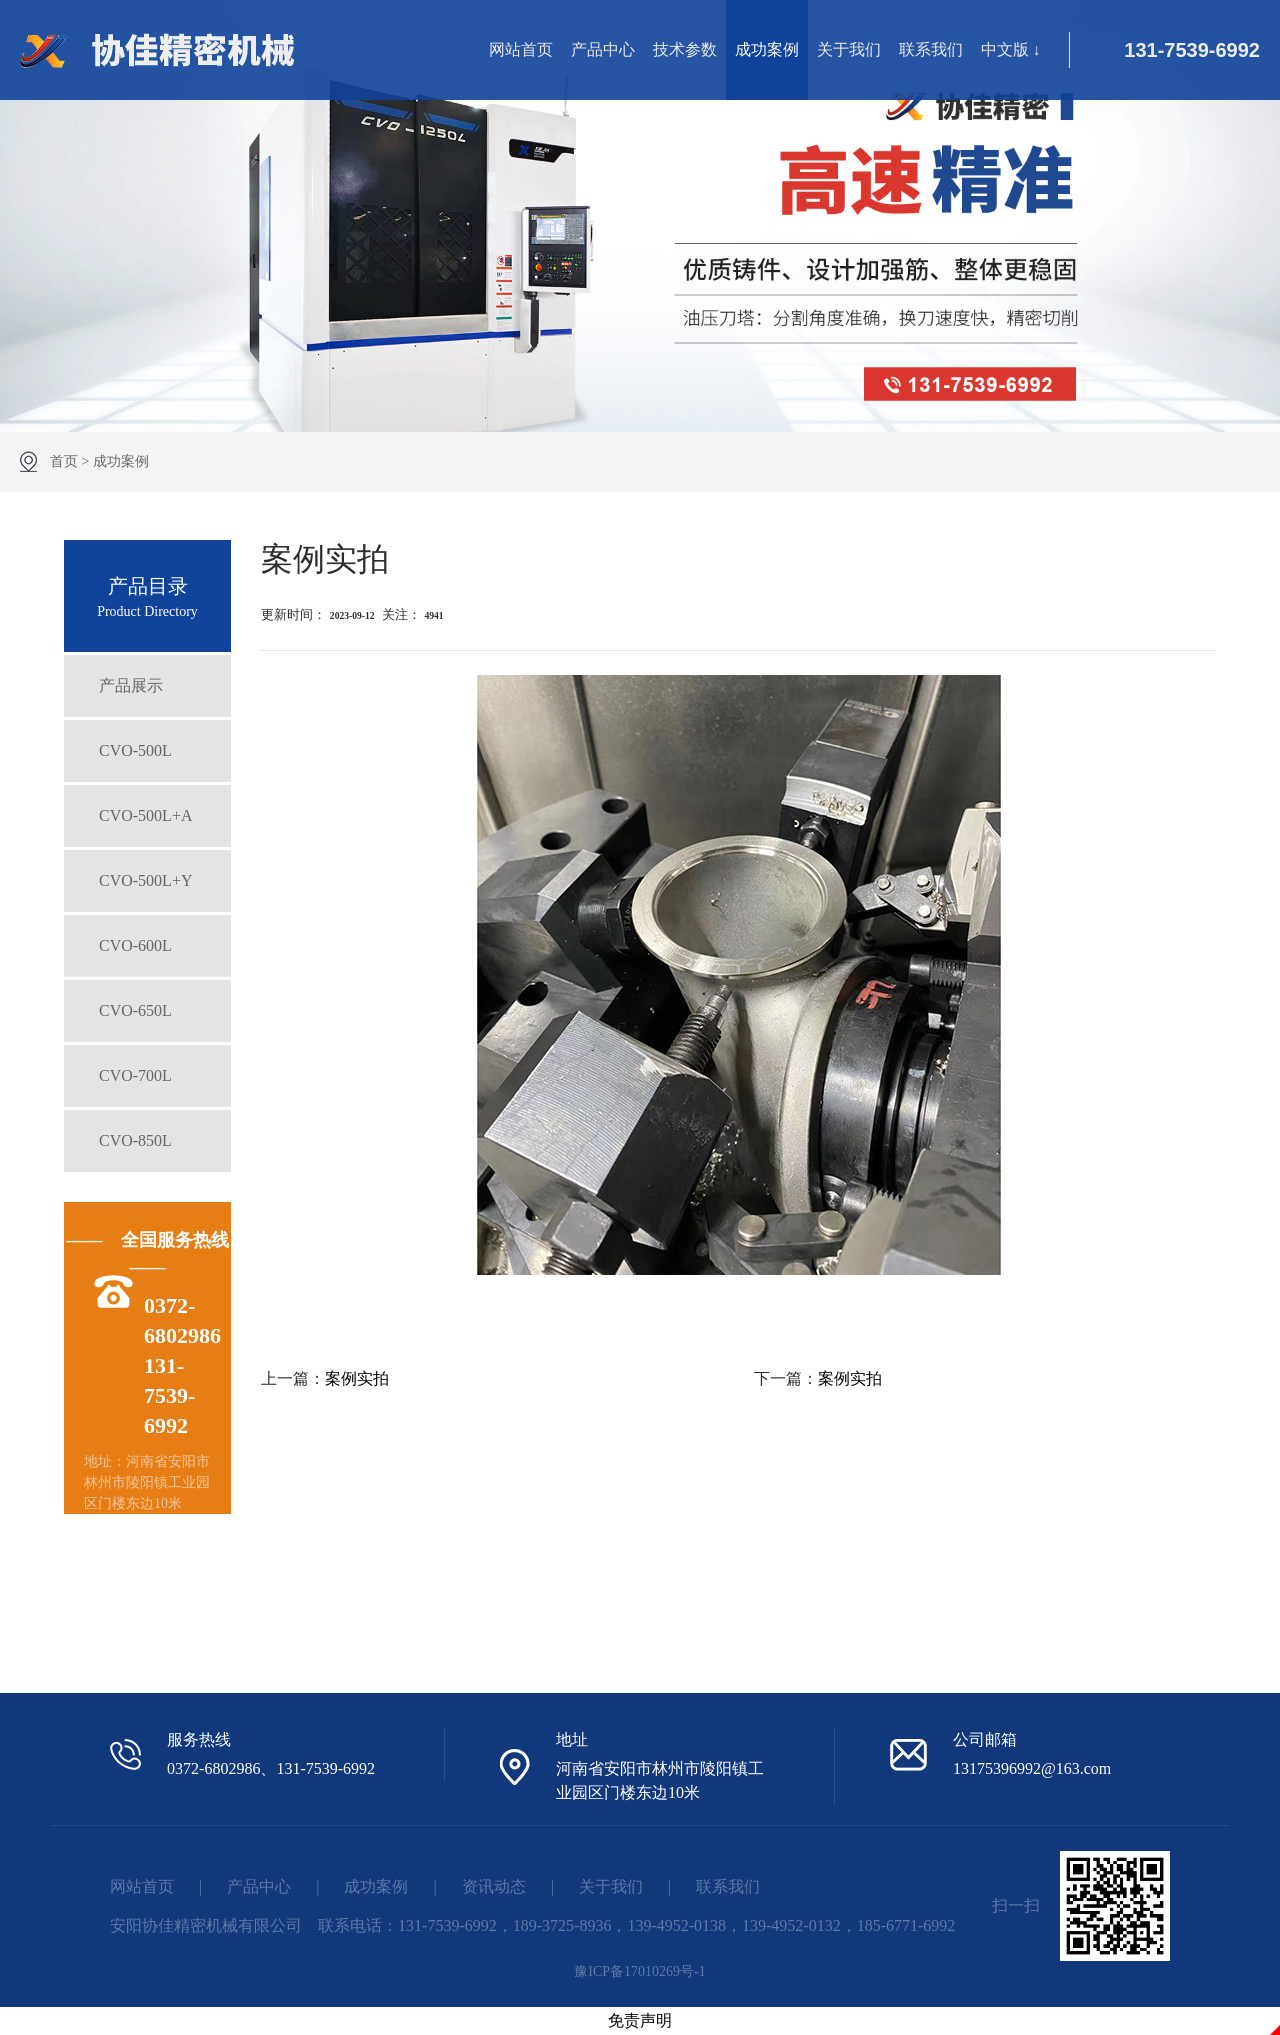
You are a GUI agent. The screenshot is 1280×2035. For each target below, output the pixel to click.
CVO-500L (135, 750)
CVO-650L (135, 1010)
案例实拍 (357, 1378)
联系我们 (931, 49)
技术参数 (685, 49)
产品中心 (603, 49)
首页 (64, 461)
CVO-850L (135, 1140)
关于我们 (849, 49)
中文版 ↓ (1011, 49)
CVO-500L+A (145, 815)
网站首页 (521, 49)
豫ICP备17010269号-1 (639, 1971)
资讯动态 (494, 1886)
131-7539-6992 (1192, 50)
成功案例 (767, 49)
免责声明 (640, 2020)
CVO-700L (135, 1075)
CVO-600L (135, 945)
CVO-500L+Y (145, 880)
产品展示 (131, 685)
